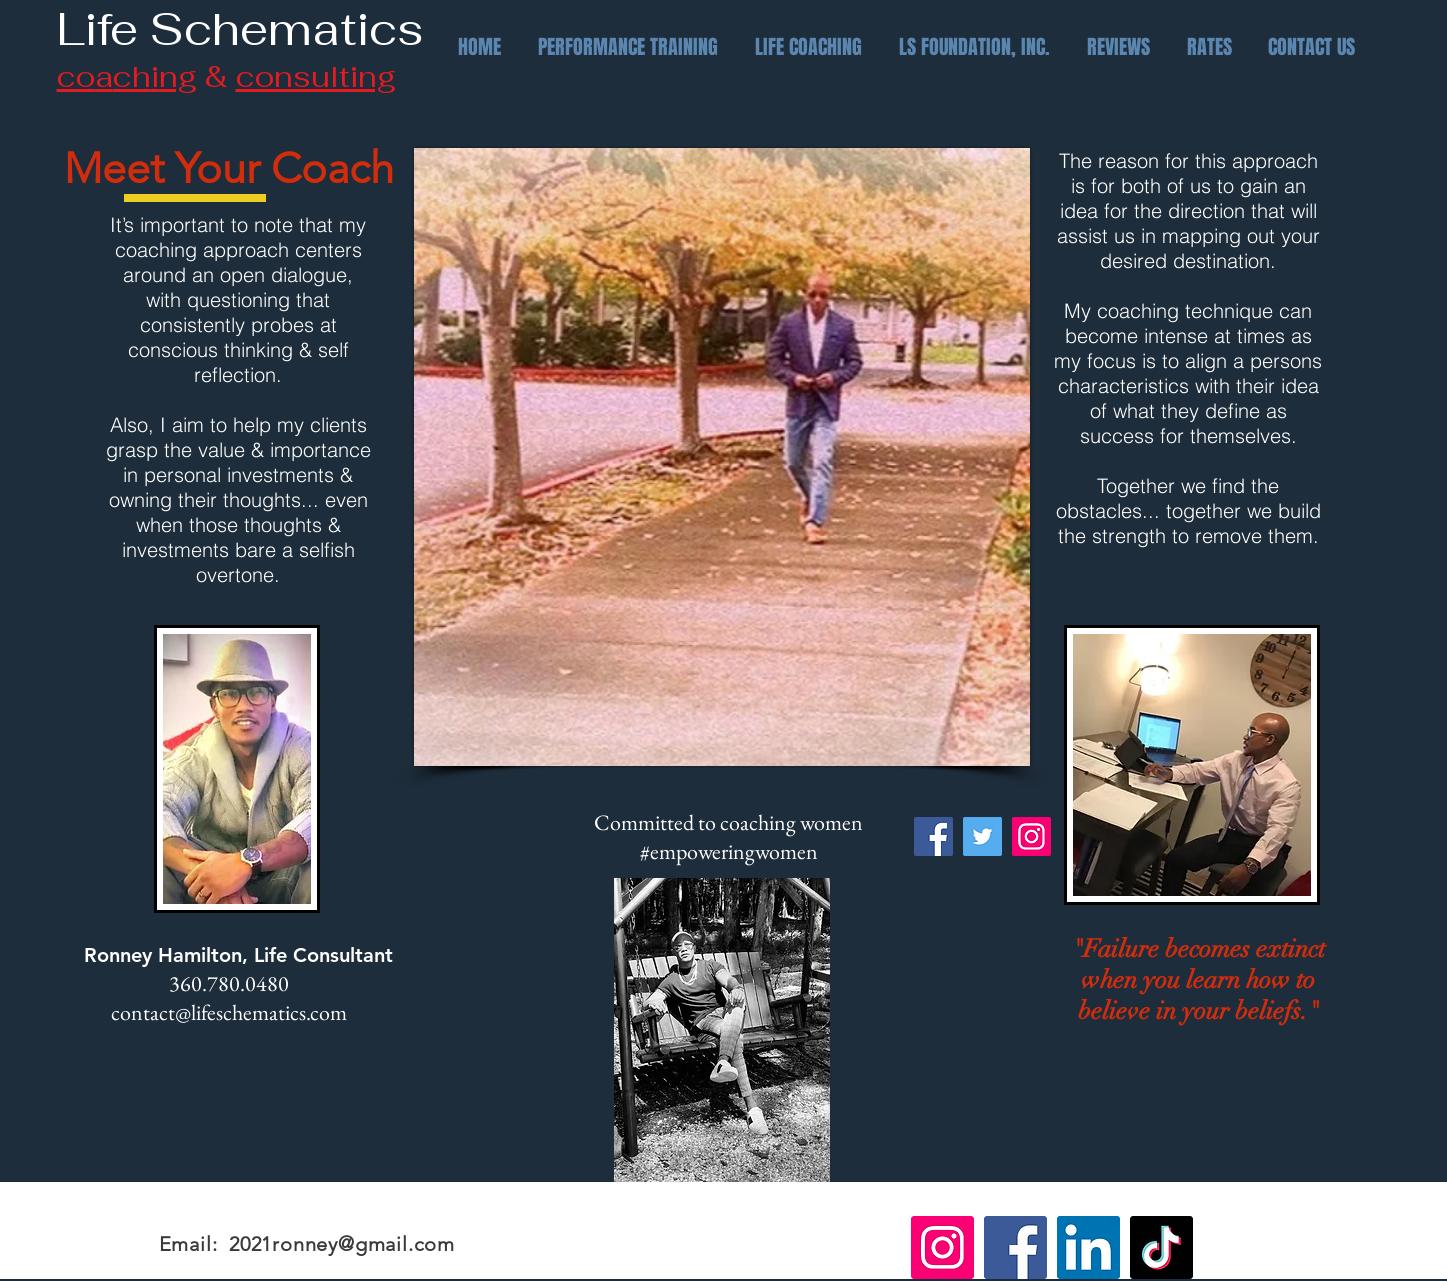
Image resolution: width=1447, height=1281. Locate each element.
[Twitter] (982, 836)
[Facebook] (933, 836)
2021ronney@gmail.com (342, 1244)
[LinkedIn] (1088, 1247)
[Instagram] (1031, 836)
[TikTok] (1161, 1247)
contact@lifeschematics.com (229, 1012)
